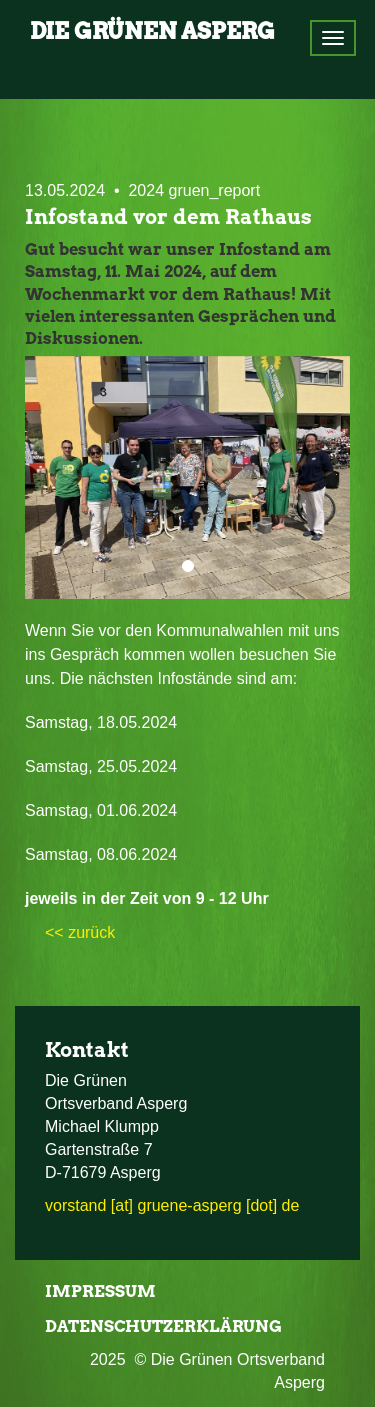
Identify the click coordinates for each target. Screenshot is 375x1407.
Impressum (100, 1291)
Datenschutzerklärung (163, 1326)
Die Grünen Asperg (152, 31)
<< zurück (80, 932)
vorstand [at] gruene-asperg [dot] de (172, 1205)
